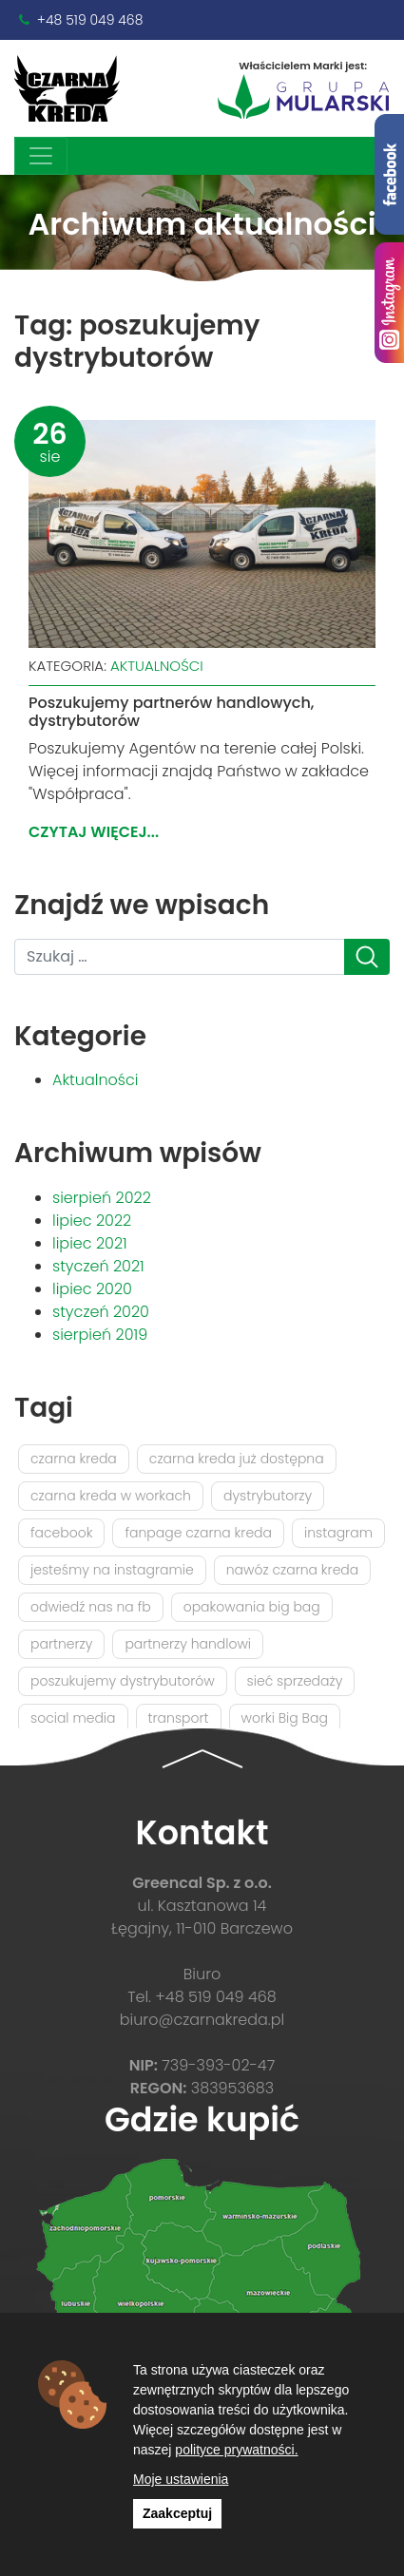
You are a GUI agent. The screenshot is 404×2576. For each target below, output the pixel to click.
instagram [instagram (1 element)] (338, 1532)
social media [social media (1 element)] (73, 1717)
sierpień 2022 (101, 1198)
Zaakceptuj (177, 2513)
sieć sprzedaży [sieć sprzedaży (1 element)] (295, 1680)
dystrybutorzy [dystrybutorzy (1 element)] (267, 1495)
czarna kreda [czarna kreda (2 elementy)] (73, 1458)
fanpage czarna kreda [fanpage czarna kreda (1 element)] (198, 1532)
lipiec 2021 (89, 1243)
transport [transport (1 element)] (178, 1717)
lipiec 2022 (91, 1220)
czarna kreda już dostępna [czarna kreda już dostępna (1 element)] (236, 1458)
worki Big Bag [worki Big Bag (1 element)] (284, 1717)
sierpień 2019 (99, 1334)
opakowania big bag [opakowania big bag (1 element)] (251, 1606)
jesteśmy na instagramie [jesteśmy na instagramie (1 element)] (112, 1569)
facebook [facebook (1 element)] (61, 1532)
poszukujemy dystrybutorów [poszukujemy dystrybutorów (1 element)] (122, 1680)
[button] (202, 1757)
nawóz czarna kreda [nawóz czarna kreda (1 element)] (292, 1569)
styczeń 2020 (100, 1312)
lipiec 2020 (92, 1289)
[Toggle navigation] (40, 156)
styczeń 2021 (98, 1266)
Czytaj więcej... (94, 832)
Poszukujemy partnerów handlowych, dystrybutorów (171, 712)
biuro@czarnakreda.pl (202, 2020)
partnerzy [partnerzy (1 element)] (61, 1643)
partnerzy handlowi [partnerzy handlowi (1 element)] (188, 1643)
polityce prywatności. (236, 2449)
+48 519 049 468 (90, 19)
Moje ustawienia (180, 2479)
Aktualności (156, 666)
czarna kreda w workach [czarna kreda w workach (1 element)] (110, 1495)
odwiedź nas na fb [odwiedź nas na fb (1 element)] (90, 1606)
